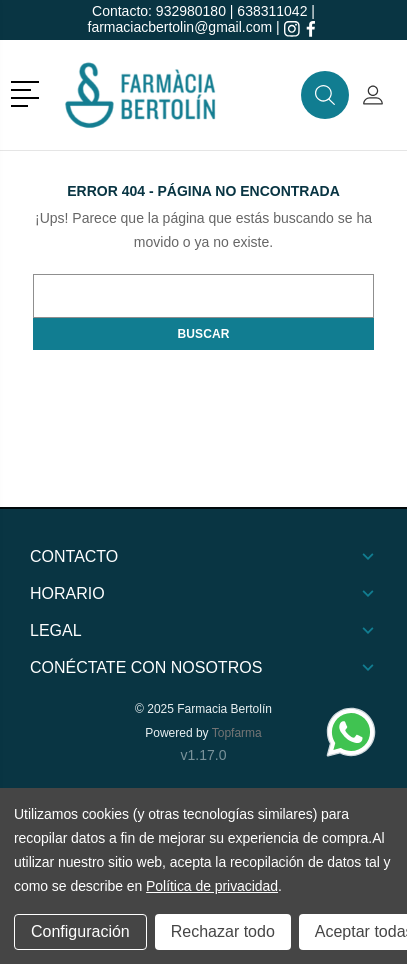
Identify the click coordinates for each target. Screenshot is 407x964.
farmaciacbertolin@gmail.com (180, 27)
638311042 (272, 11)
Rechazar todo (223, 931)
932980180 (191, 11)
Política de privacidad (212, 886)
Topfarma (237, 733)
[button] (28, 92)
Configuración (80, 931)
